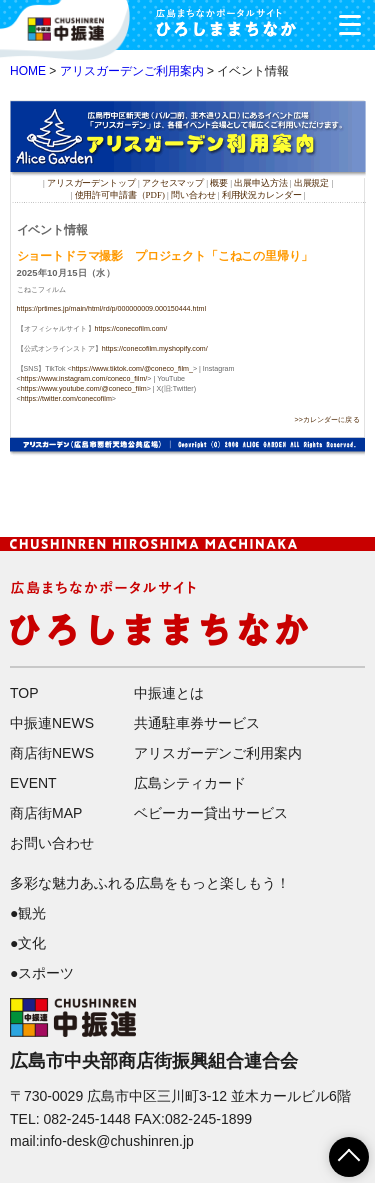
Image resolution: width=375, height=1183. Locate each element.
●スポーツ (42, 973)
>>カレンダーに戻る (327, 420)
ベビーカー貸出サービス (211, 813)
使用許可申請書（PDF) (120, 194)
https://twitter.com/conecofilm (66, 398)
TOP (24, 693)
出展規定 (312, 183)
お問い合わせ (52, 843)
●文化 (28, 943)
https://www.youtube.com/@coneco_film (84, 388)
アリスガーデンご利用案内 (132, 71)
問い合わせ (193, 194)
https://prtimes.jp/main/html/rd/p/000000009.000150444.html (111, 309)
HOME (28, 71)
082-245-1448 (86, 1119)
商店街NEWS (52, 753)
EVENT (33, 783)
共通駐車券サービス (197, 723)
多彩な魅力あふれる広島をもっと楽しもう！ (150, 883)
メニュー (343, 19)
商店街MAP (46, 813)
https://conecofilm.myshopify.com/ (155, 349)
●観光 (28, 913)
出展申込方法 (260, 183)
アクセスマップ (174, 183)
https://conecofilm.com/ (131, 329)
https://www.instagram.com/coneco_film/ (84, 378)
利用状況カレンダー (262, 194)
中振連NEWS (52, 723)
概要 (219, 183)
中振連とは (169, 693)
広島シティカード (190, 783)
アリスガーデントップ (91, 183)
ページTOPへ (337, 1150)
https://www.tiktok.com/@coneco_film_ (132, 368)
